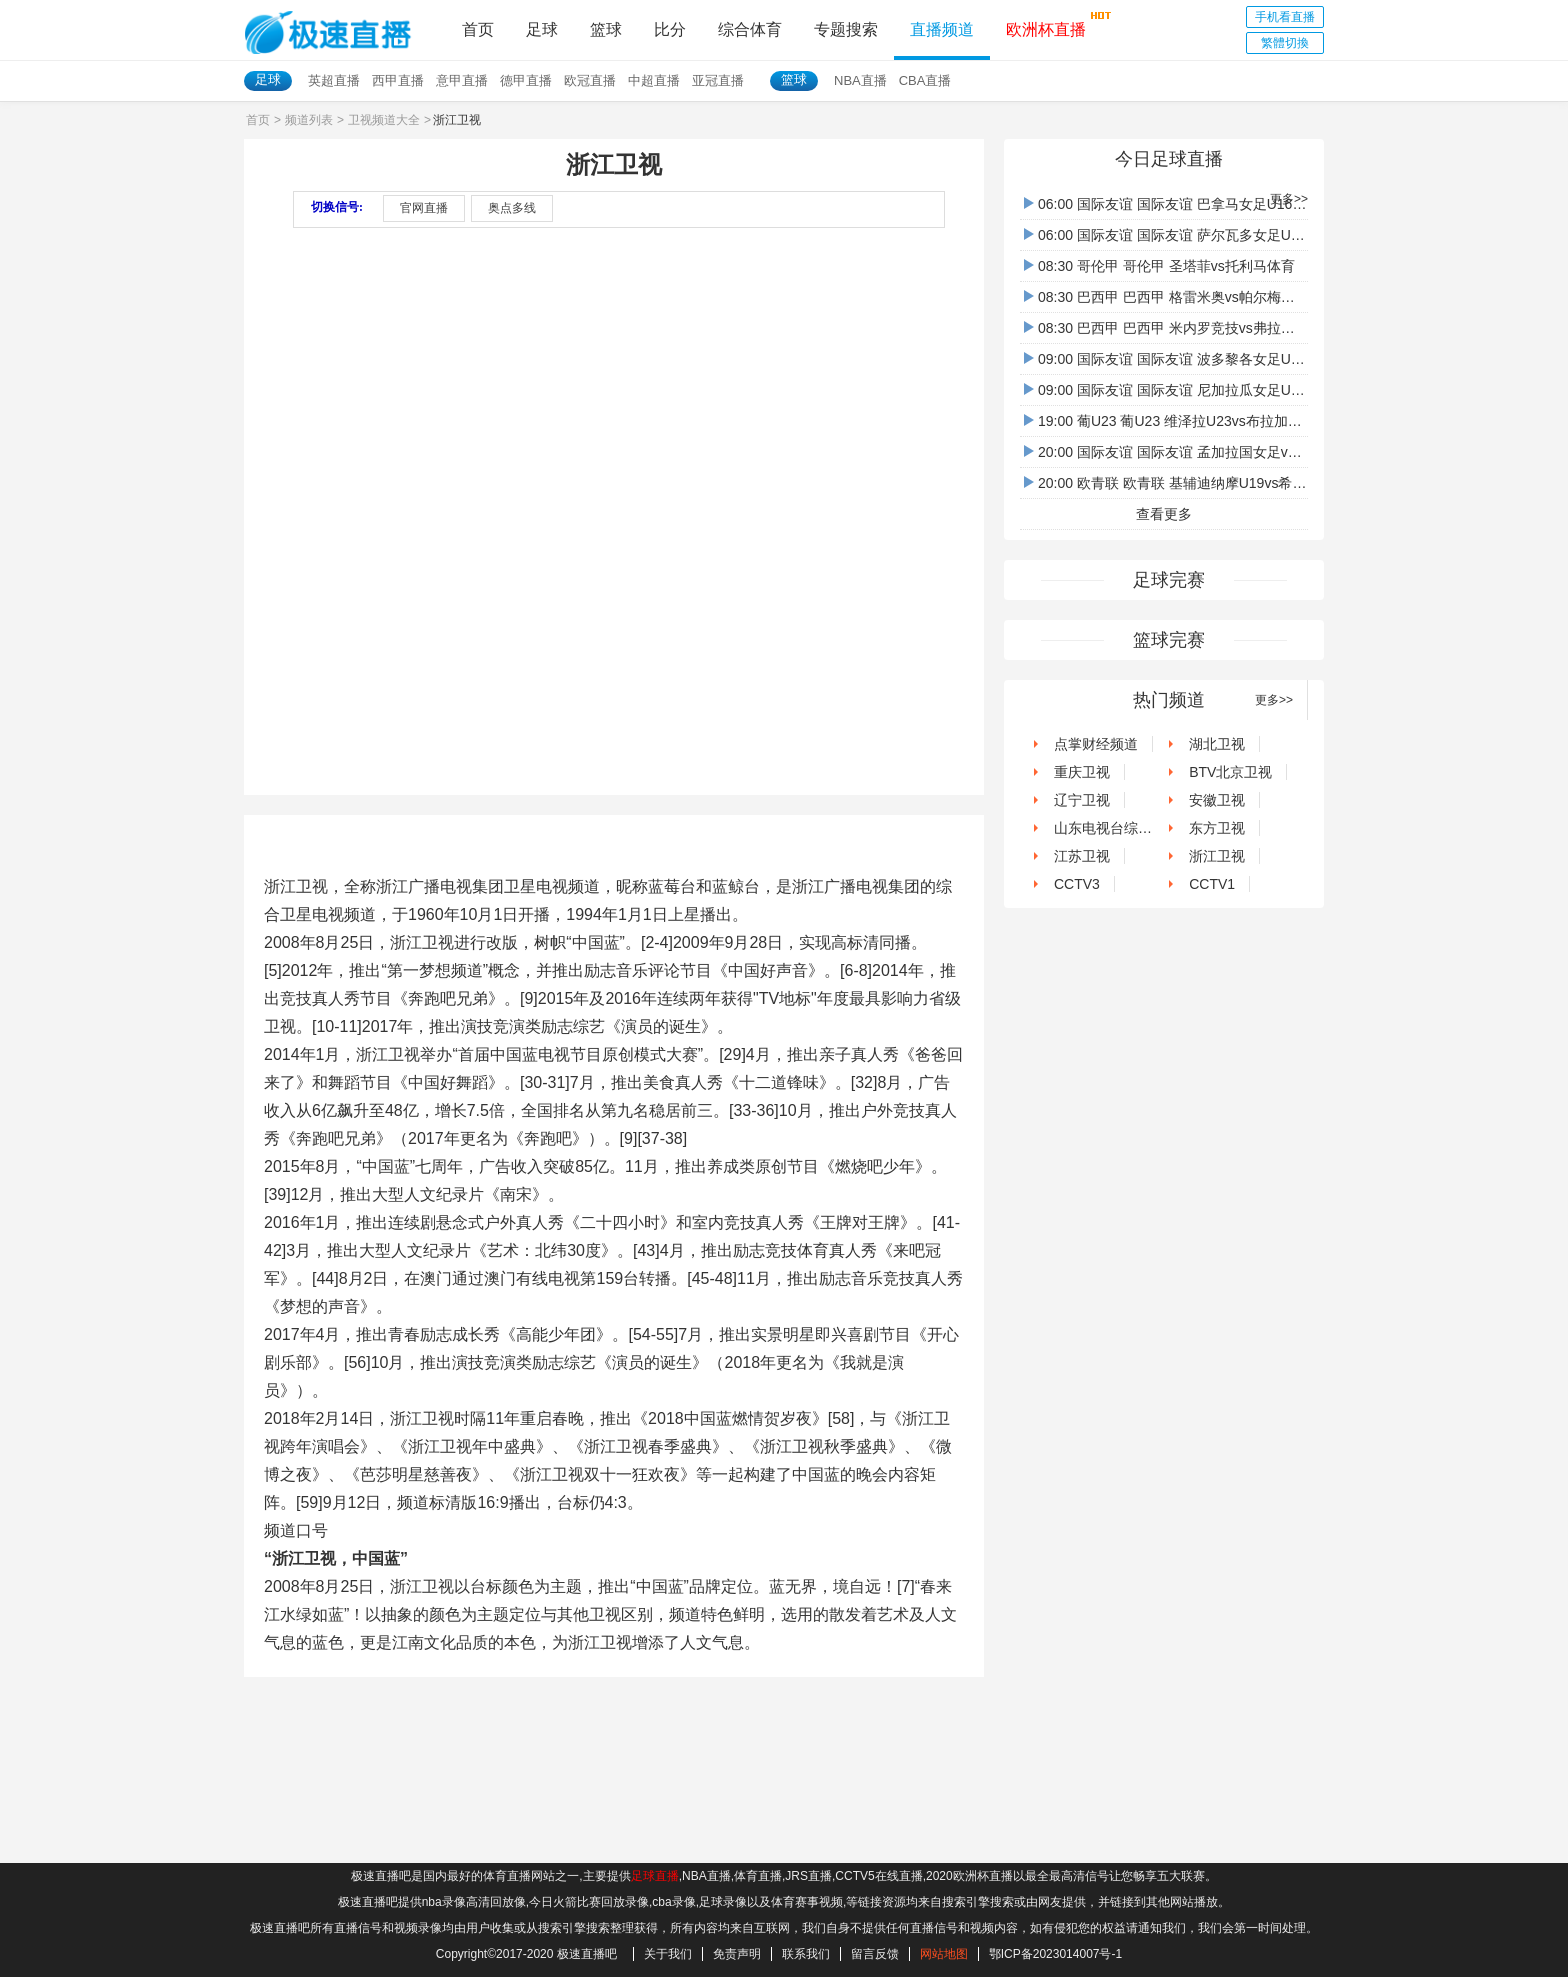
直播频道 (942, 29)
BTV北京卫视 (1223, 772)
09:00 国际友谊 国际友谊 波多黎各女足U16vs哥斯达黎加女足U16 (1234, 359)
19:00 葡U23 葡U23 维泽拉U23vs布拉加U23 (1168, 421)
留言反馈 (875, 1954)
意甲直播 (462, 80)
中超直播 (654, 80)
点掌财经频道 (1089, 744)
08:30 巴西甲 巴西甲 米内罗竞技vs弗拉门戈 (1166, 328)
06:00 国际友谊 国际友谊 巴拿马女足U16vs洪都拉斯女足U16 (1220, 204)
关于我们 (668, 1954)
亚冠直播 (718, 80)
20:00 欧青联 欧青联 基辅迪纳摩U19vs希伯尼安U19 (1192, 483)
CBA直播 (925, 80)
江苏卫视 (1075, 856)
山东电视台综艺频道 (1110, 828)
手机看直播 (1285, 17)
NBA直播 (860, 80)
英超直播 (334, 80)
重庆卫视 (1075, 772)
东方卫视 (1210, 828)
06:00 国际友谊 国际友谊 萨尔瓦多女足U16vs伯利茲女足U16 (1220, 235)
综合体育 (750, 29)
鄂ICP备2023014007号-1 (1055, 1954)
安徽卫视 (1210, 800)
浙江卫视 (1210, 856)
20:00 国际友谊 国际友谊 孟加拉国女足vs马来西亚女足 (1201, 452)
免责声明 (737, 1954)
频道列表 (309, 120)
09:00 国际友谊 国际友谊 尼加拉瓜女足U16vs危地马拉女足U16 (1227, 390)
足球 (542, 29)
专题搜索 (846, 29)
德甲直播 (526, 80)
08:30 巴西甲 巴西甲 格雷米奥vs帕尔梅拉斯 (1166, 297)
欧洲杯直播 (1046, 24)
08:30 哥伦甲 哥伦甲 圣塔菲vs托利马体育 (1159, 266)
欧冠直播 (590, 80)
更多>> (1289, 199)
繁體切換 (1285, 43)
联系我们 (806, 1954)
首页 (478, 29)
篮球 (606, 29)
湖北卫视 (1210, 744)
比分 (670, 29)
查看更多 (1164, 514)
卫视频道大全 (384, 120)
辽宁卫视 (1075, 800)
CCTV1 (1205, 884)
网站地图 (944, 1954)
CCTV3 (1070, 884)
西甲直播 (398, 80)
